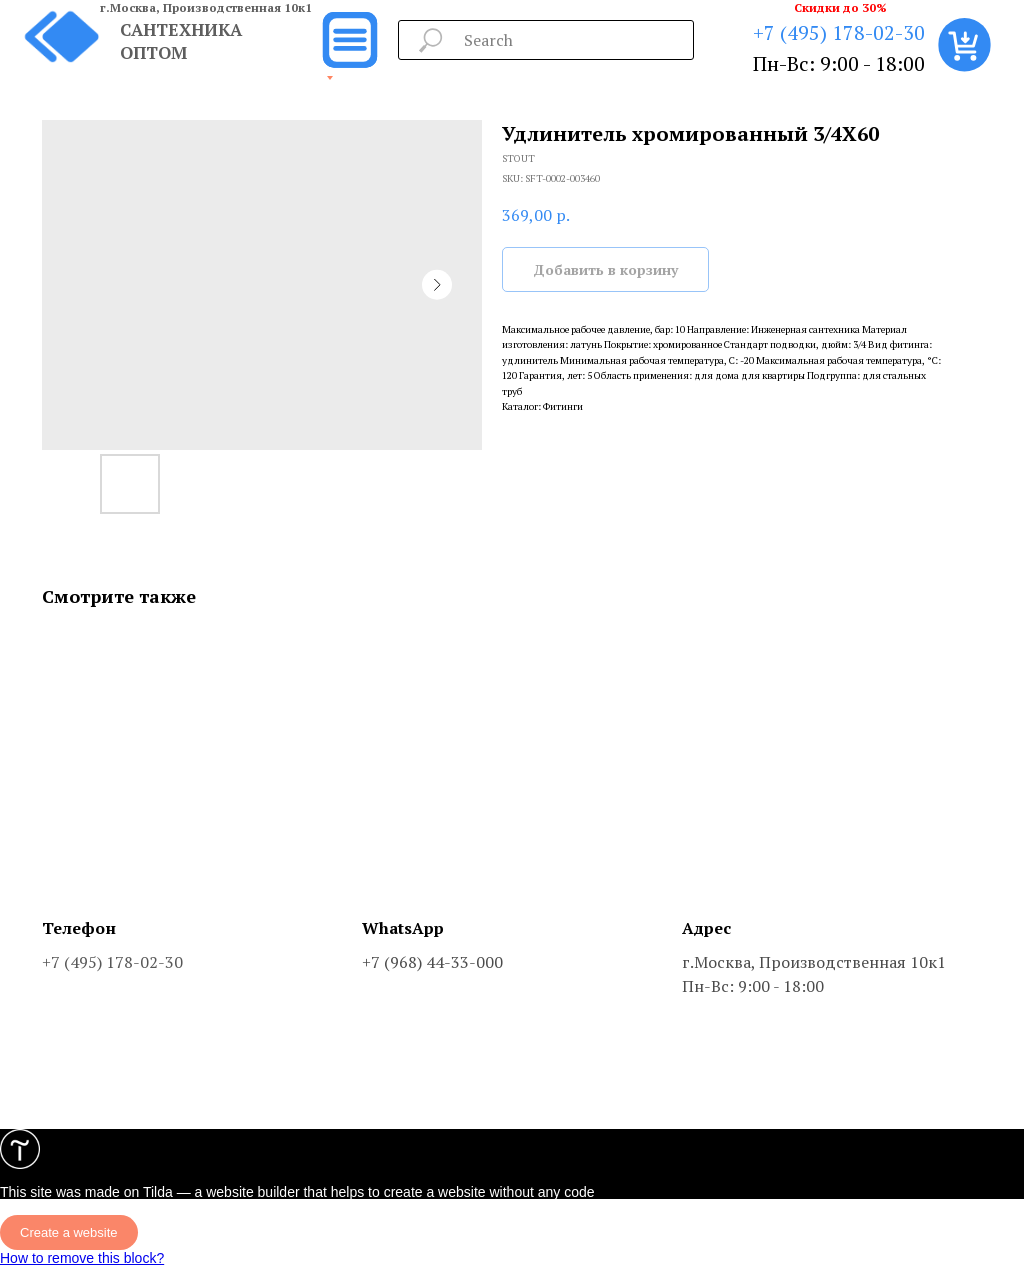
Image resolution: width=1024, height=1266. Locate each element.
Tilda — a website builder (221, 1192)
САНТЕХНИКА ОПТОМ (181, 41)
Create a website (69, 1232)
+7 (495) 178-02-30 (839, 32)
